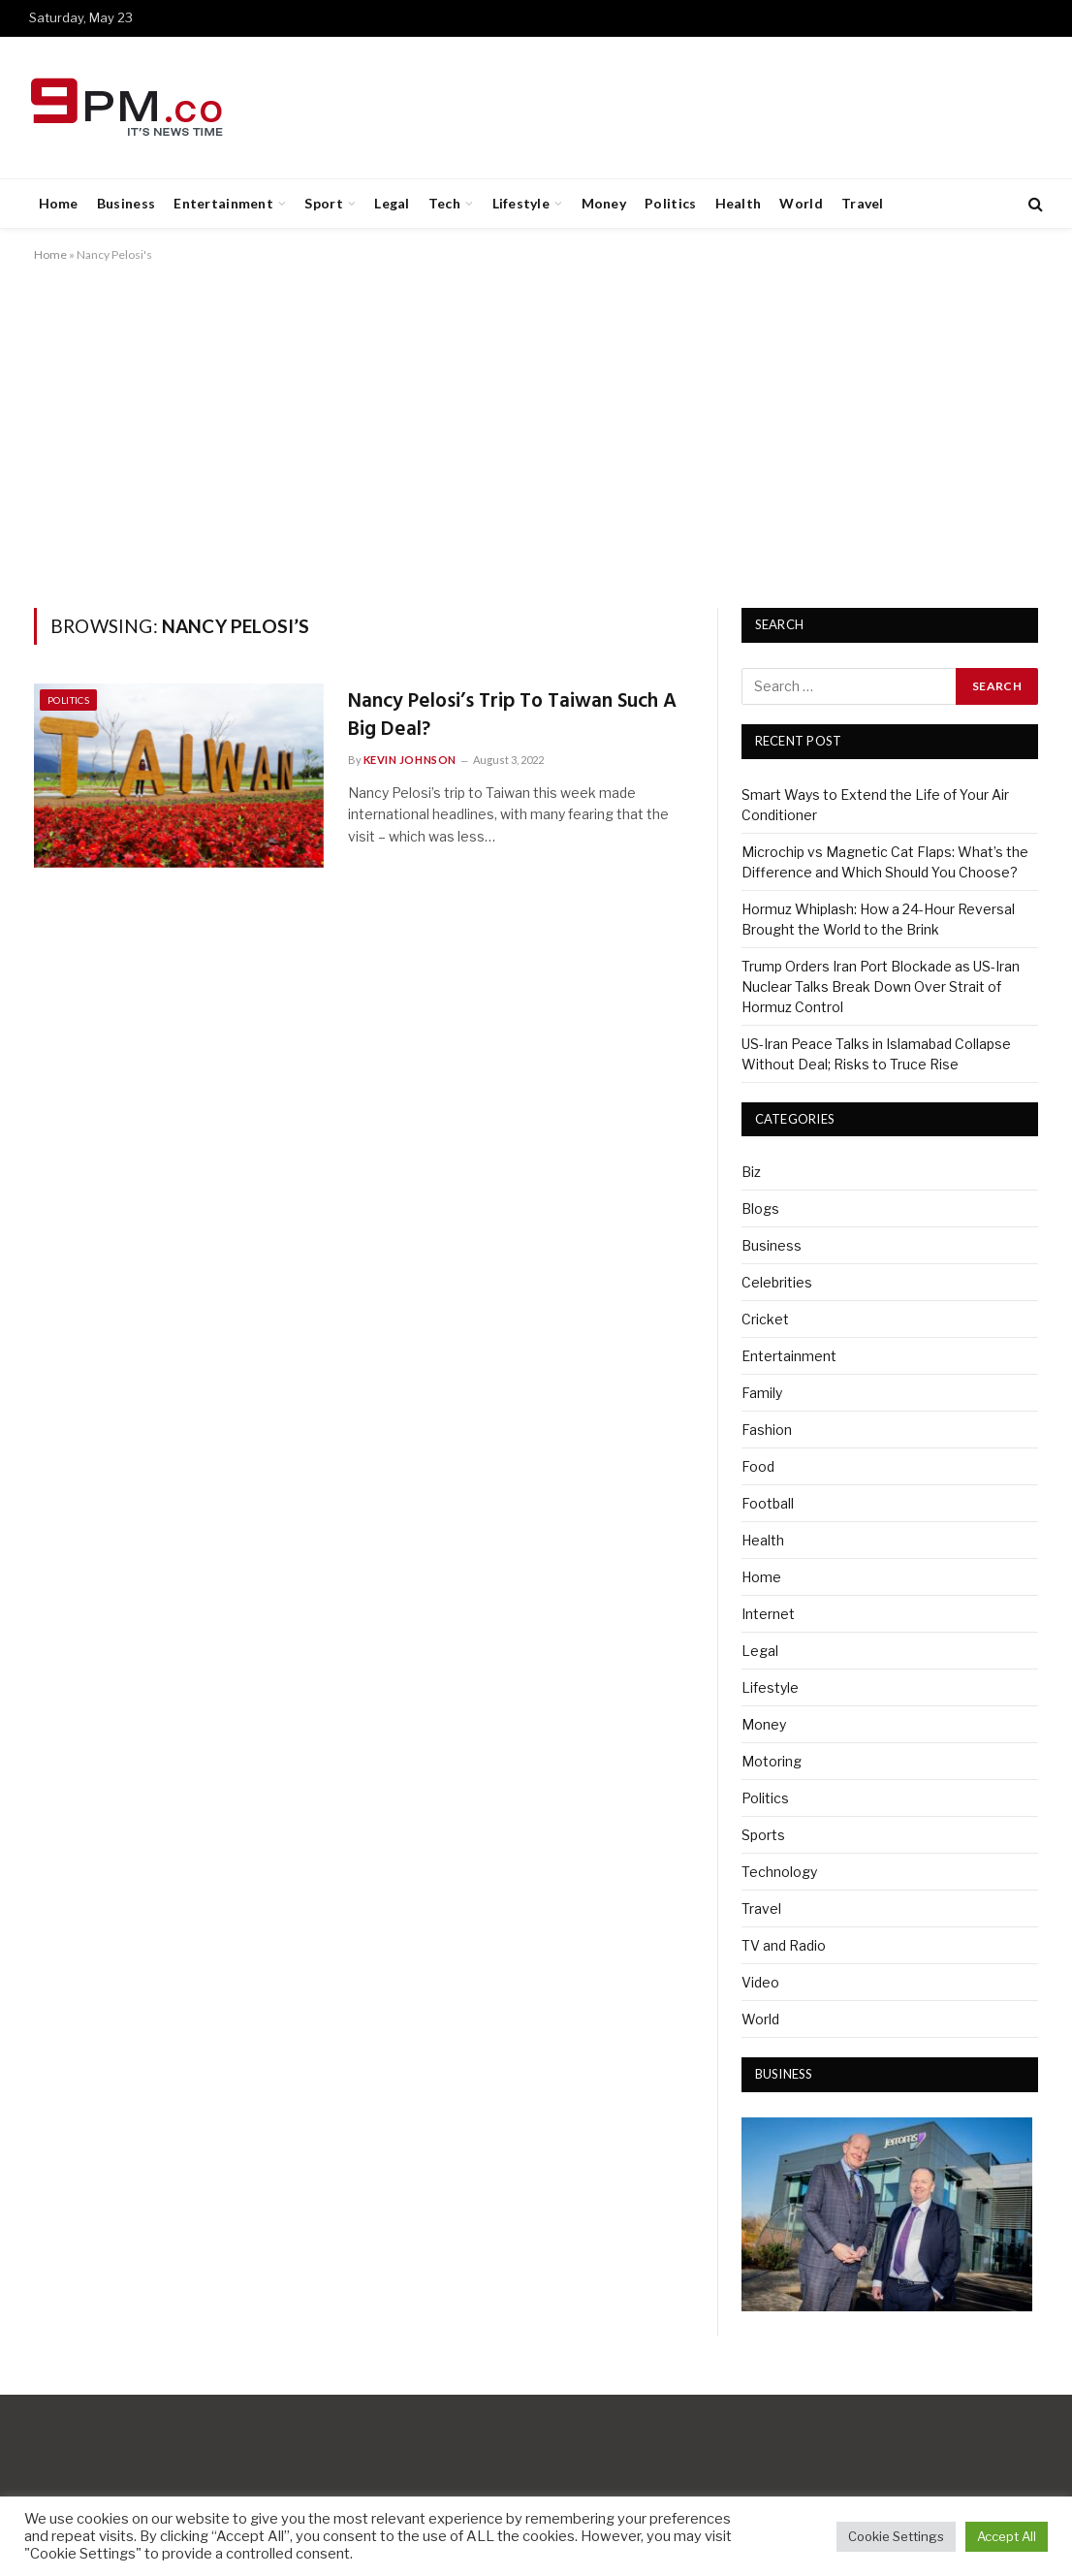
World (800, 203)
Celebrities (776, 1282)
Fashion (766, 1429)
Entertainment (223, 203)
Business (126, 203)
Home (59, 203)
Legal (391, 203)
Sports (763, 1835)
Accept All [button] (1006, 2536)
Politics (670, 203)
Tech (444, 203)
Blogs (760, 1208)
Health (738, 203)
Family (761, 1392)
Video (760, 1982)
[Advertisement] (536, 431)
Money (604, 203)
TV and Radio (783, 1945)
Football (767, 1503)
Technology (779, 1871)
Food (757, 1466)
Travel (862, 203)
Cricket (765, 1319)
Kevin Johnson (410, 759)
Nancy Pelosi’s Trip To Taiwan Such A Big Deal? (512, 716)
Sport (323, 203)
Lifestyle (521, 203)
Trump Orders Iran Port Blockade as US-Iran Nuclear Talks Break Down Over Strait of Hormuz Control (880, 986)
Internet (768, 1614)
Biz (751, 1171)
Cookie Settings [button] (896, 2536)
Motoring (771, 1761)
